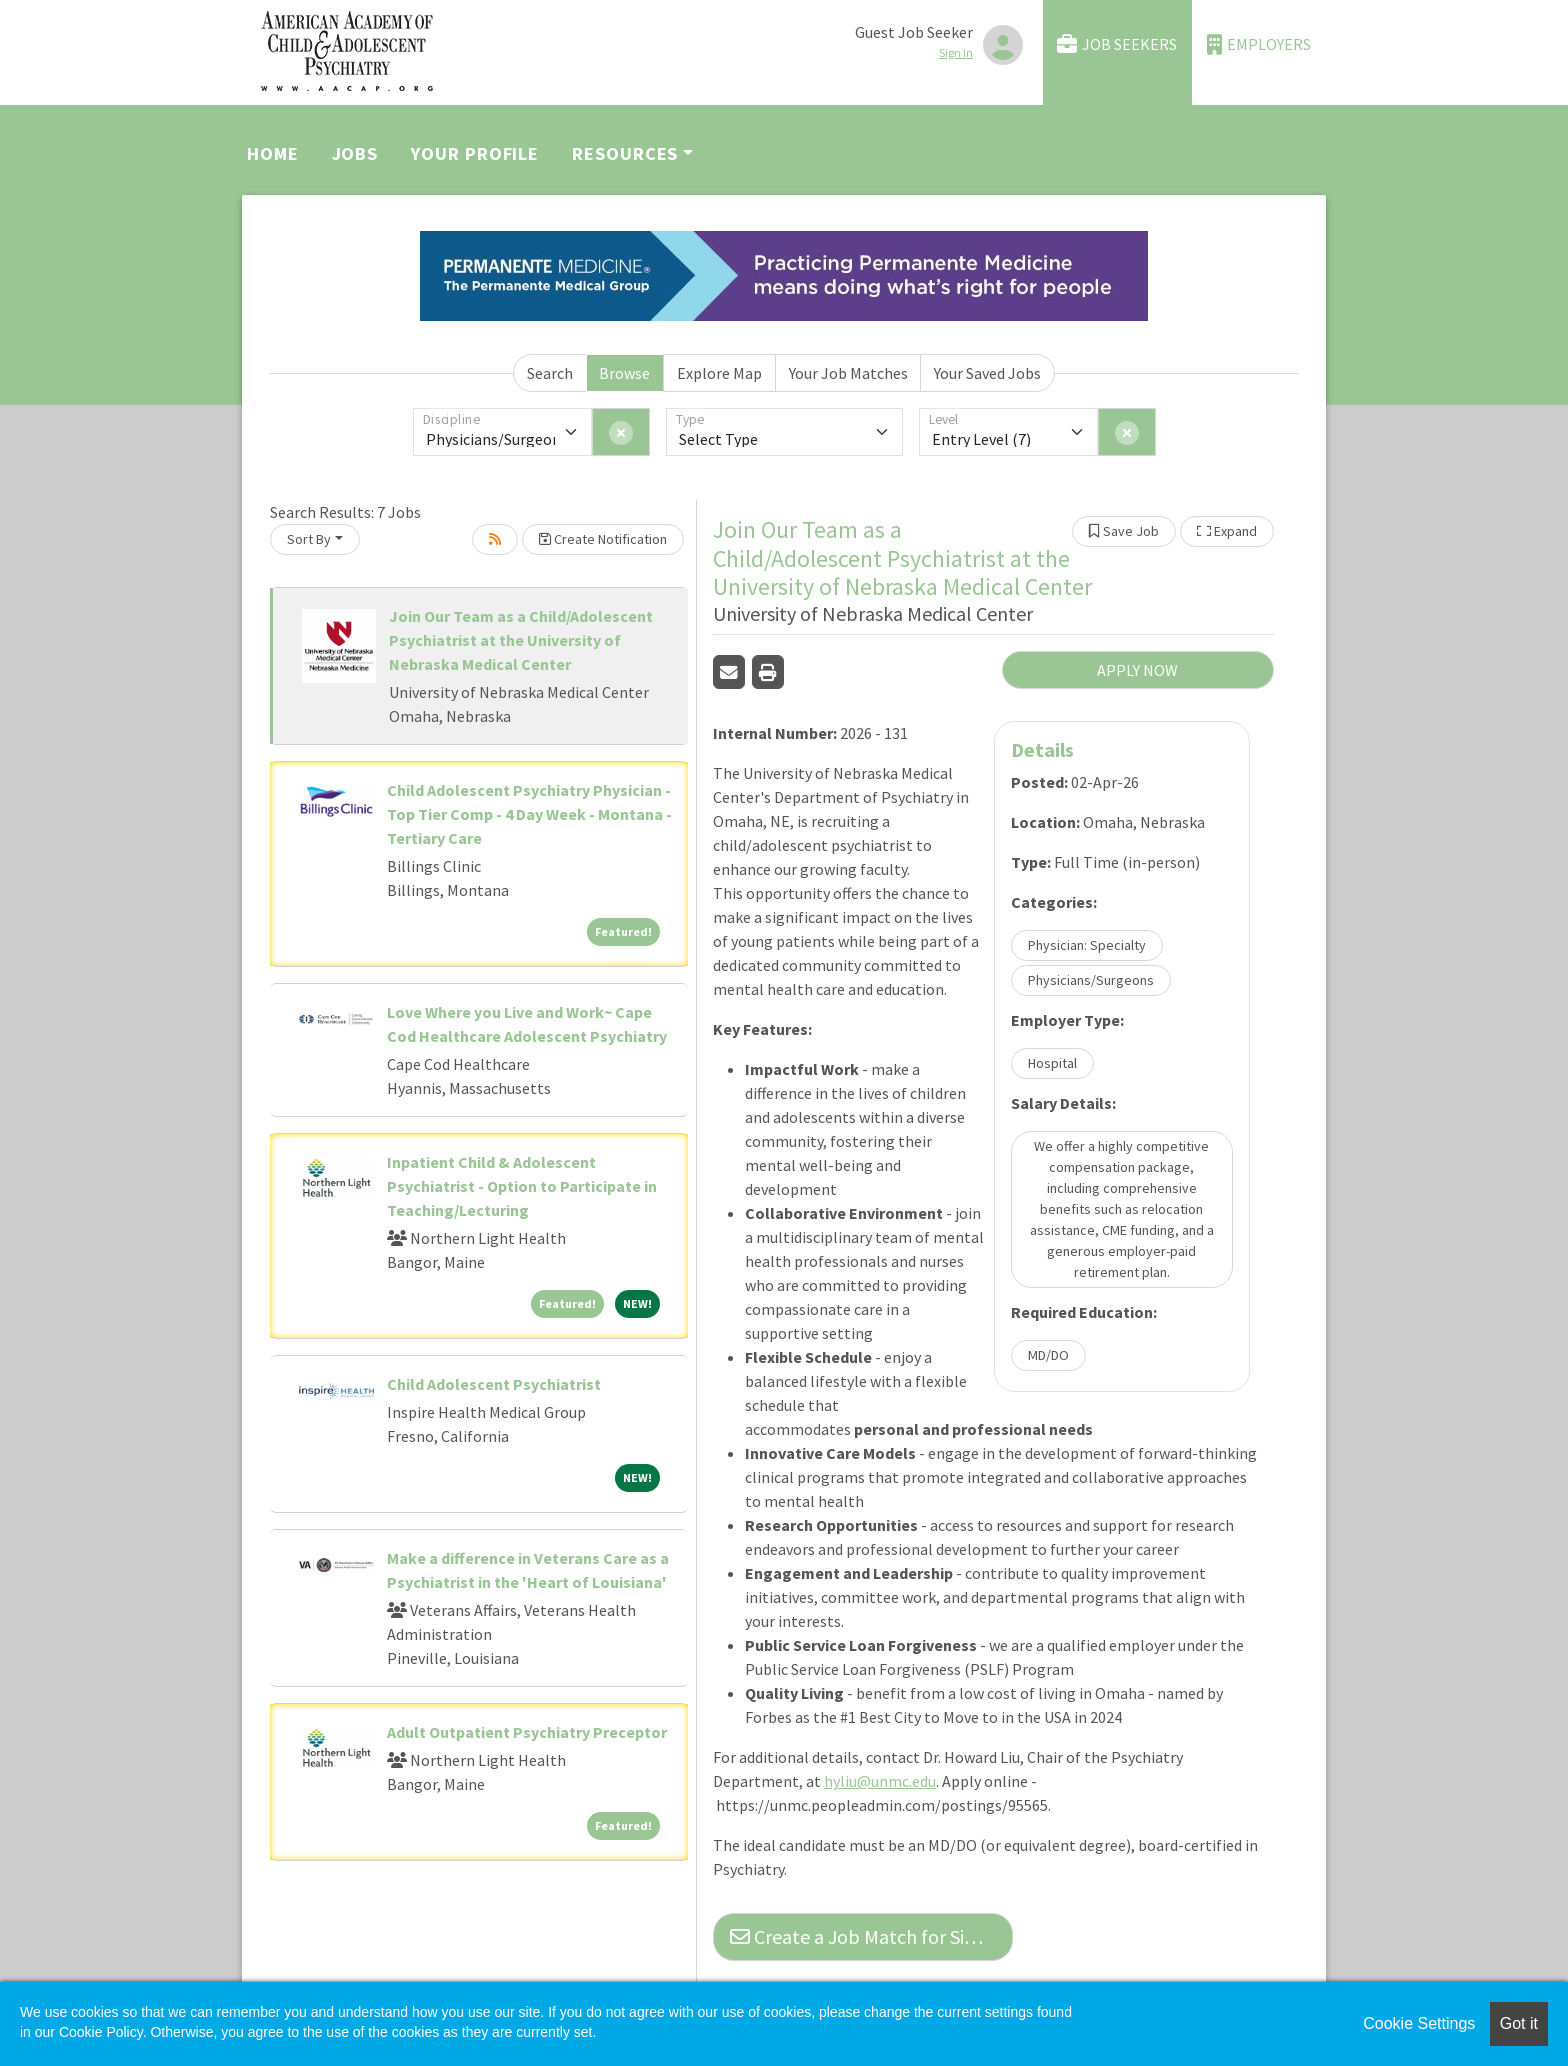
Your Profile (475, 153)
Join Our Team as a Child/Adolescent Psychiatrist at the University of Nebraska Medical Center (521, 640)
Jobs (355, 153)
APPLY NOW (1137, 670)
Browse (624, 373)
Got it (1519, 2023)
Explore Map (719, 373)
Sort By (309, 539)
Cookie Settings (1419, 2023)
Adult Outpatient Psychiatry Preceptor (527, 1732)
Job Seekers (1117, 44)
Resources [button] (625, 153)
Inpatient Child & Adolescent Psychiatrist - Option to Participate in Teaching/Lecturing (522, 1186)
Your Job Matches (848, 373)
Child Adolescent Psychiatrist (494, 1384)
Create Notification (603, 539)
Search (550, 373)
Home (273, 153)
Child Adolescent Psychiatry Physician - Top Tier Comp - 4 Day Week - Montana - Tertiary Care (529, 814)
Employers (1259, 44)
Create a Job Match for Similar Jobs (871, 1936)
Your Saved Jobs (987, 373)
